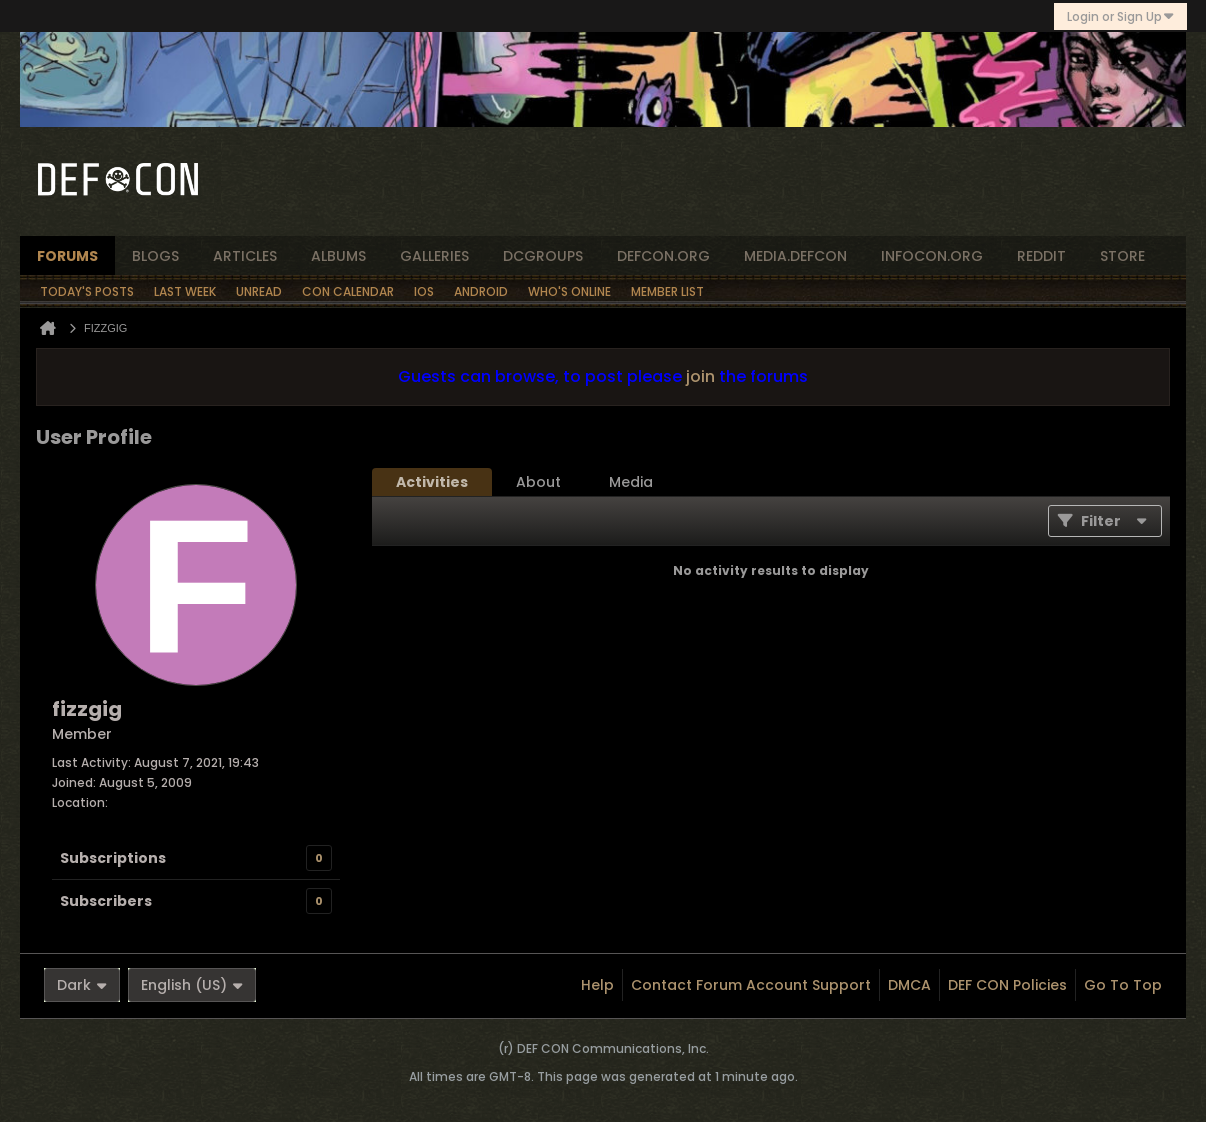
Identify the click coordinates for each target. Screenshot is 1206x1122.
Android (481, 291)
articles (245, 256)
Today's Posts (87, 291)
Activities (432, 482)
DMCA (909, 985)
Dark (82, 985)
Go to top (1123, 985)
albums (338, 256)
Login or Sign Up (1120, 16)
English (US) (192, 985)
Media (631, 482)
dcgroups (543, 256)
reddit (1041, 256)
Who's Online (569, 291)
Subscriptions (113, 858)
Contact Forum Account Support (751, 985)
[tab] (432, 482)
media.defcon (795, 256)
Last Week (185, 291)
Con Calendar (348, 291)
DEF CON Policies (1007, 985)
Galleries (434, 256)
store (1122, 256)
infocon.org (932, 256)
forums (67, 256)
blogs (155, 256)
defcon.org (663, 256)
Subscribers (106, 901)
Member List (667, 291)
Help (597, 985)
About (538, 482)
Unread (259, 291)
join (700, 376)
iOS (424, 291)
